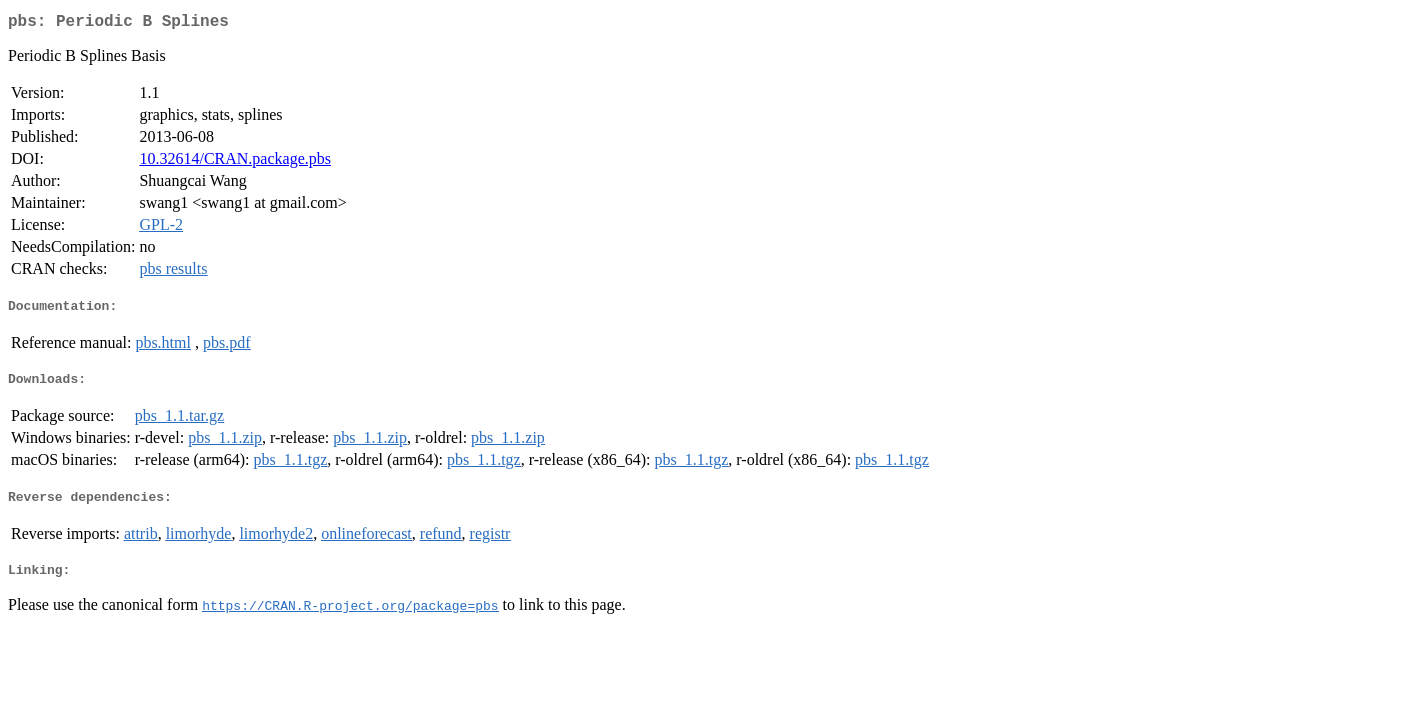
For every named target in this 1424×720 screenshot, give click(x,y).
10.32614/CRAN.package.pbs (235, 162)
